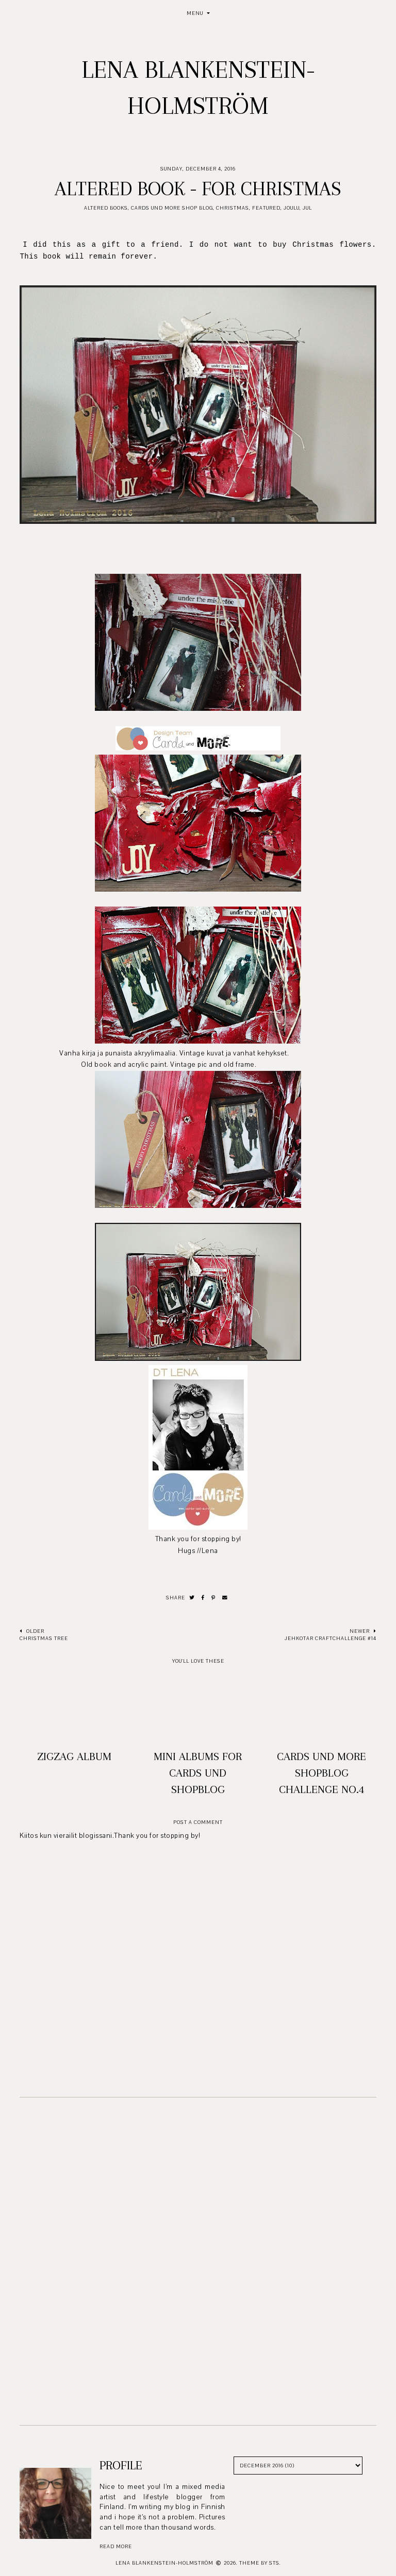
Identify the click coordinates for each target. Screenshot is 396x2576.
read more (116, 2546)
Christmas (232, 207)
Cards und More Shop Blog (172, 207)
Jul (307, 207)
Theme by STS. (260, 2563)
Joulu (292, 207)
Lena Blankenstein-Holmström (164, 2563)
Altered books (106, 207)
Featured (266, 207)
